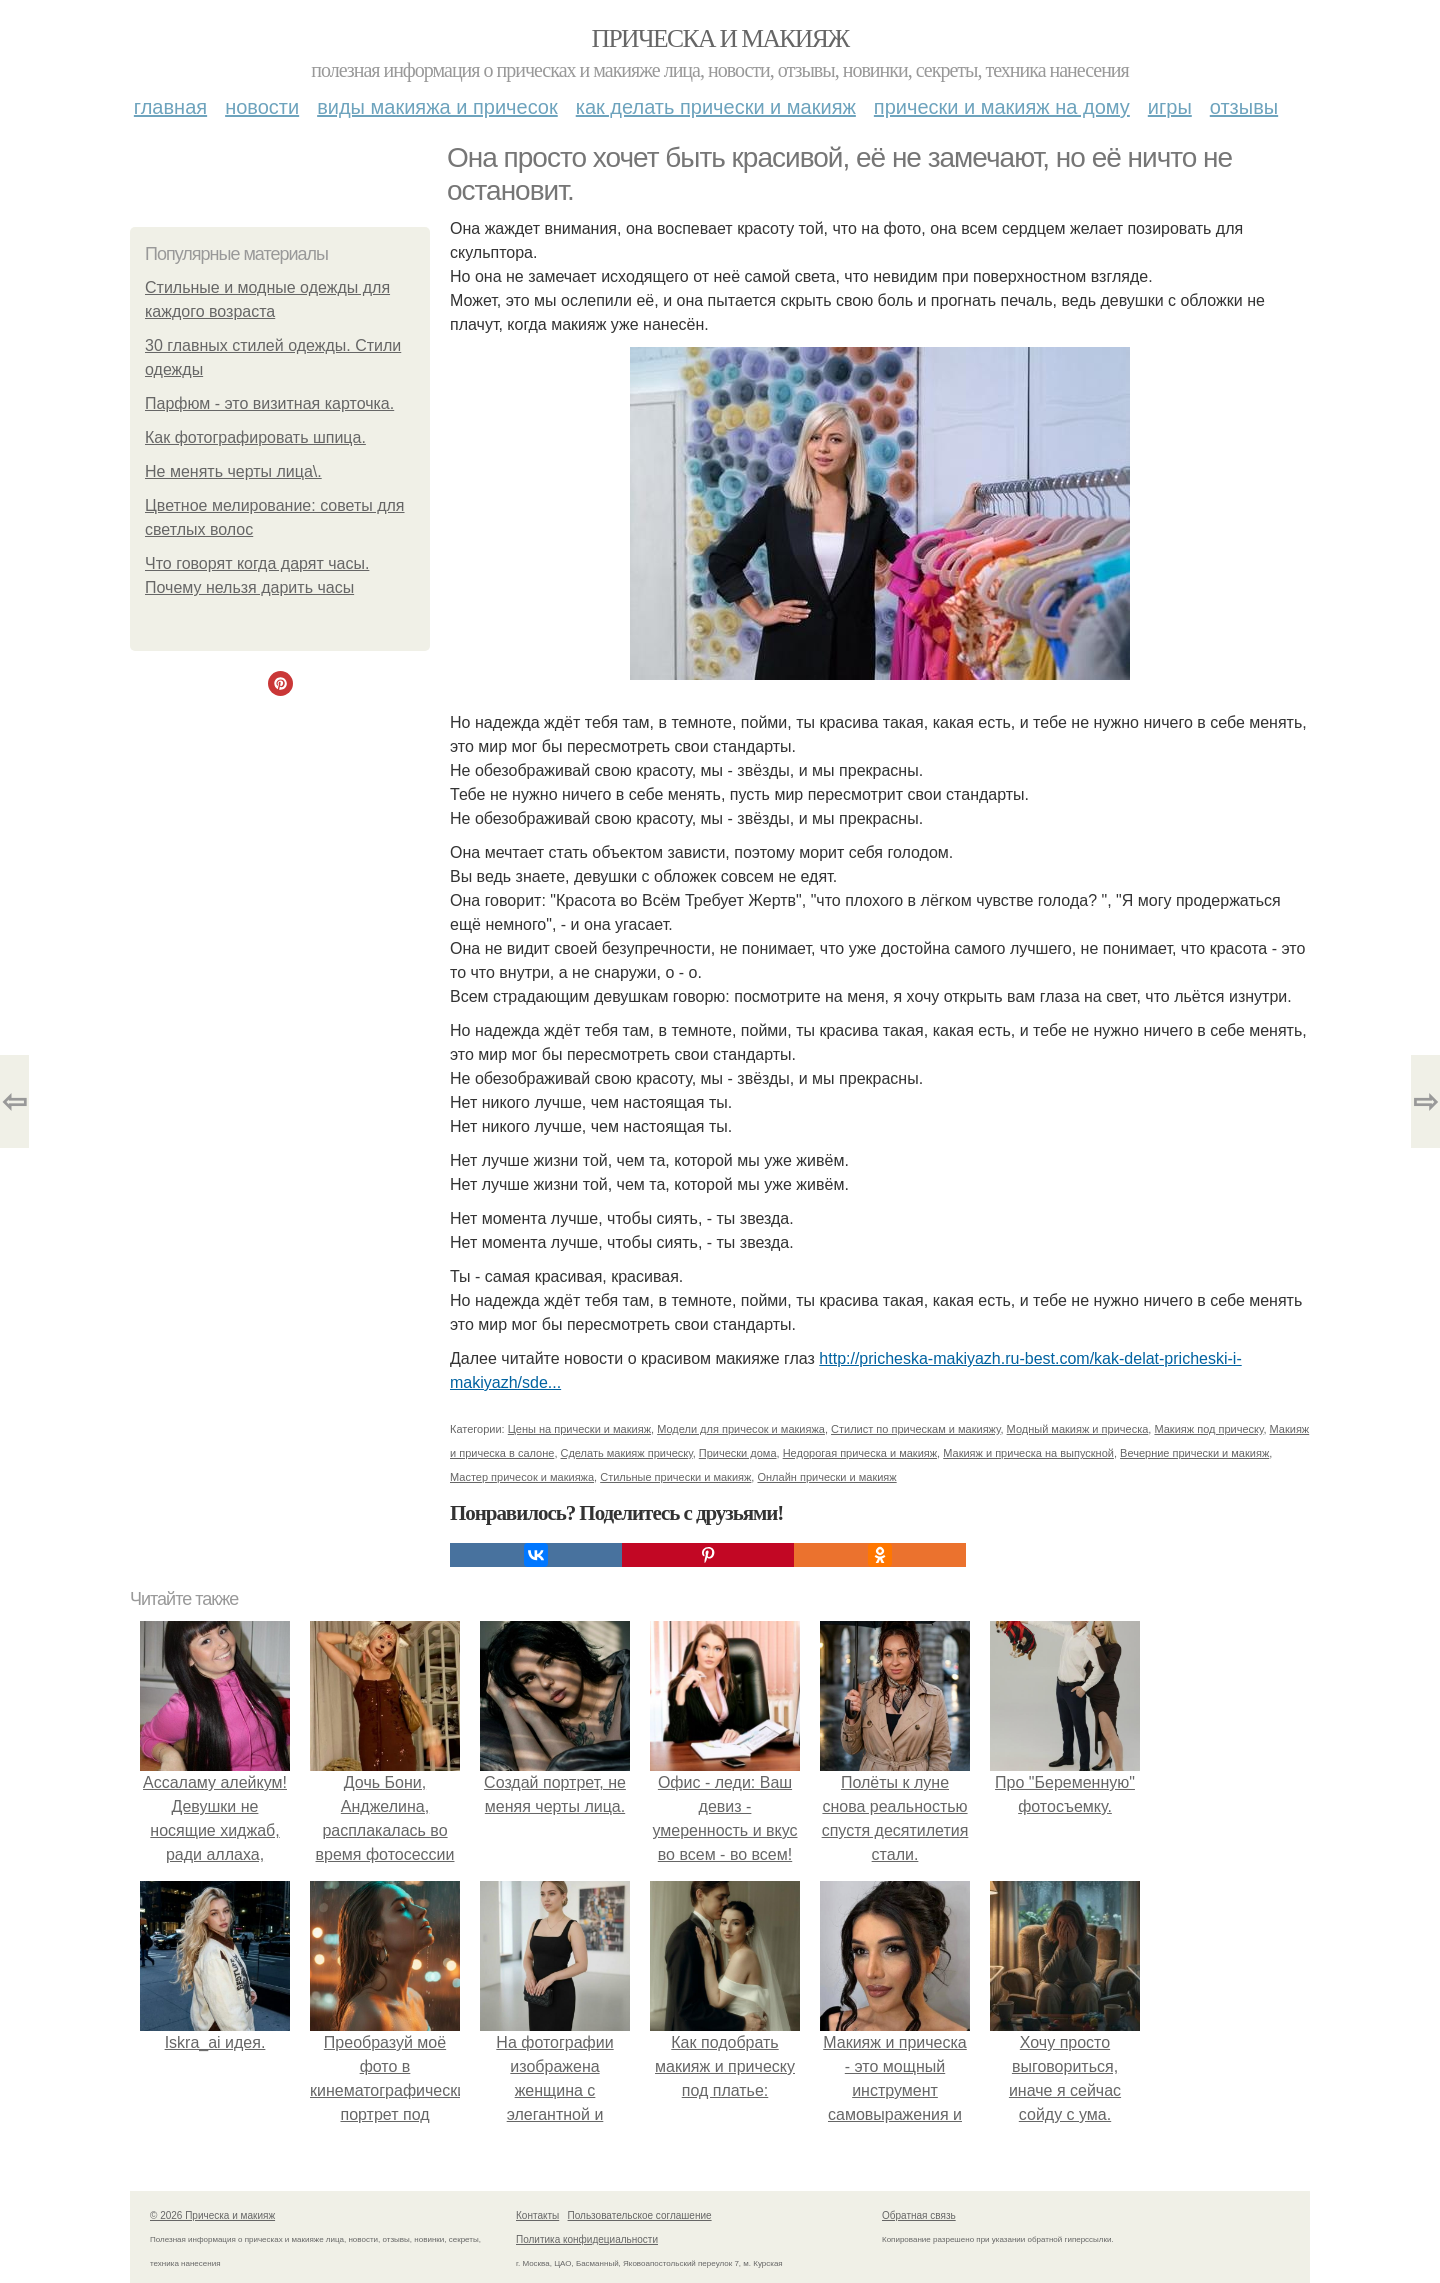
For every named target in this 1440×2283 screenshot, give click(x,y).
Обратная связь (919, 2215)
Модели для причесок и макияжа (741, 1429)
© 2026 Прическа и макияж (212, 2215)
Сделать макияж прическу (627, 1453)
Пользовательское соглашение (640, 2215)
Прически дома (738, 1453)
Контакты (537, 2215)
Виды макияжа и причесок (437, 107)
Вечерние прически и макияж (1194, 1453)
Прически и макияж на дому (1002, 107)
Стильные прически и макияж (675, 1477)
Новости (262, 107)
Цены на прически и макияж (579, 1429)
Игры (1170, 107)
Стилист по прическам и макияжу (915, 1429)
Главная (170, 107)
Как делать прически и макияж (716, 107)
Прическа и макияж (720, 38)
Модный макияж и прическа (1078, 1429)
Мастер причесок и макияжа (522, 1477)
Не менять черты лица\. (233, 471)
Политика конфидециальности (587, 2239)
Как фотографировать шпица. (255, 437)
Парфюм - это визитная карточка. (269, 403)
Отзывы (1244, 107)
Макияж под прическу (1208, 1429)
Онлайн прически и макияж (826, 1477)
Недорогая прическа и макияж (860, 1453)
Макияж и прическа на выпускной (1028, 1453)
